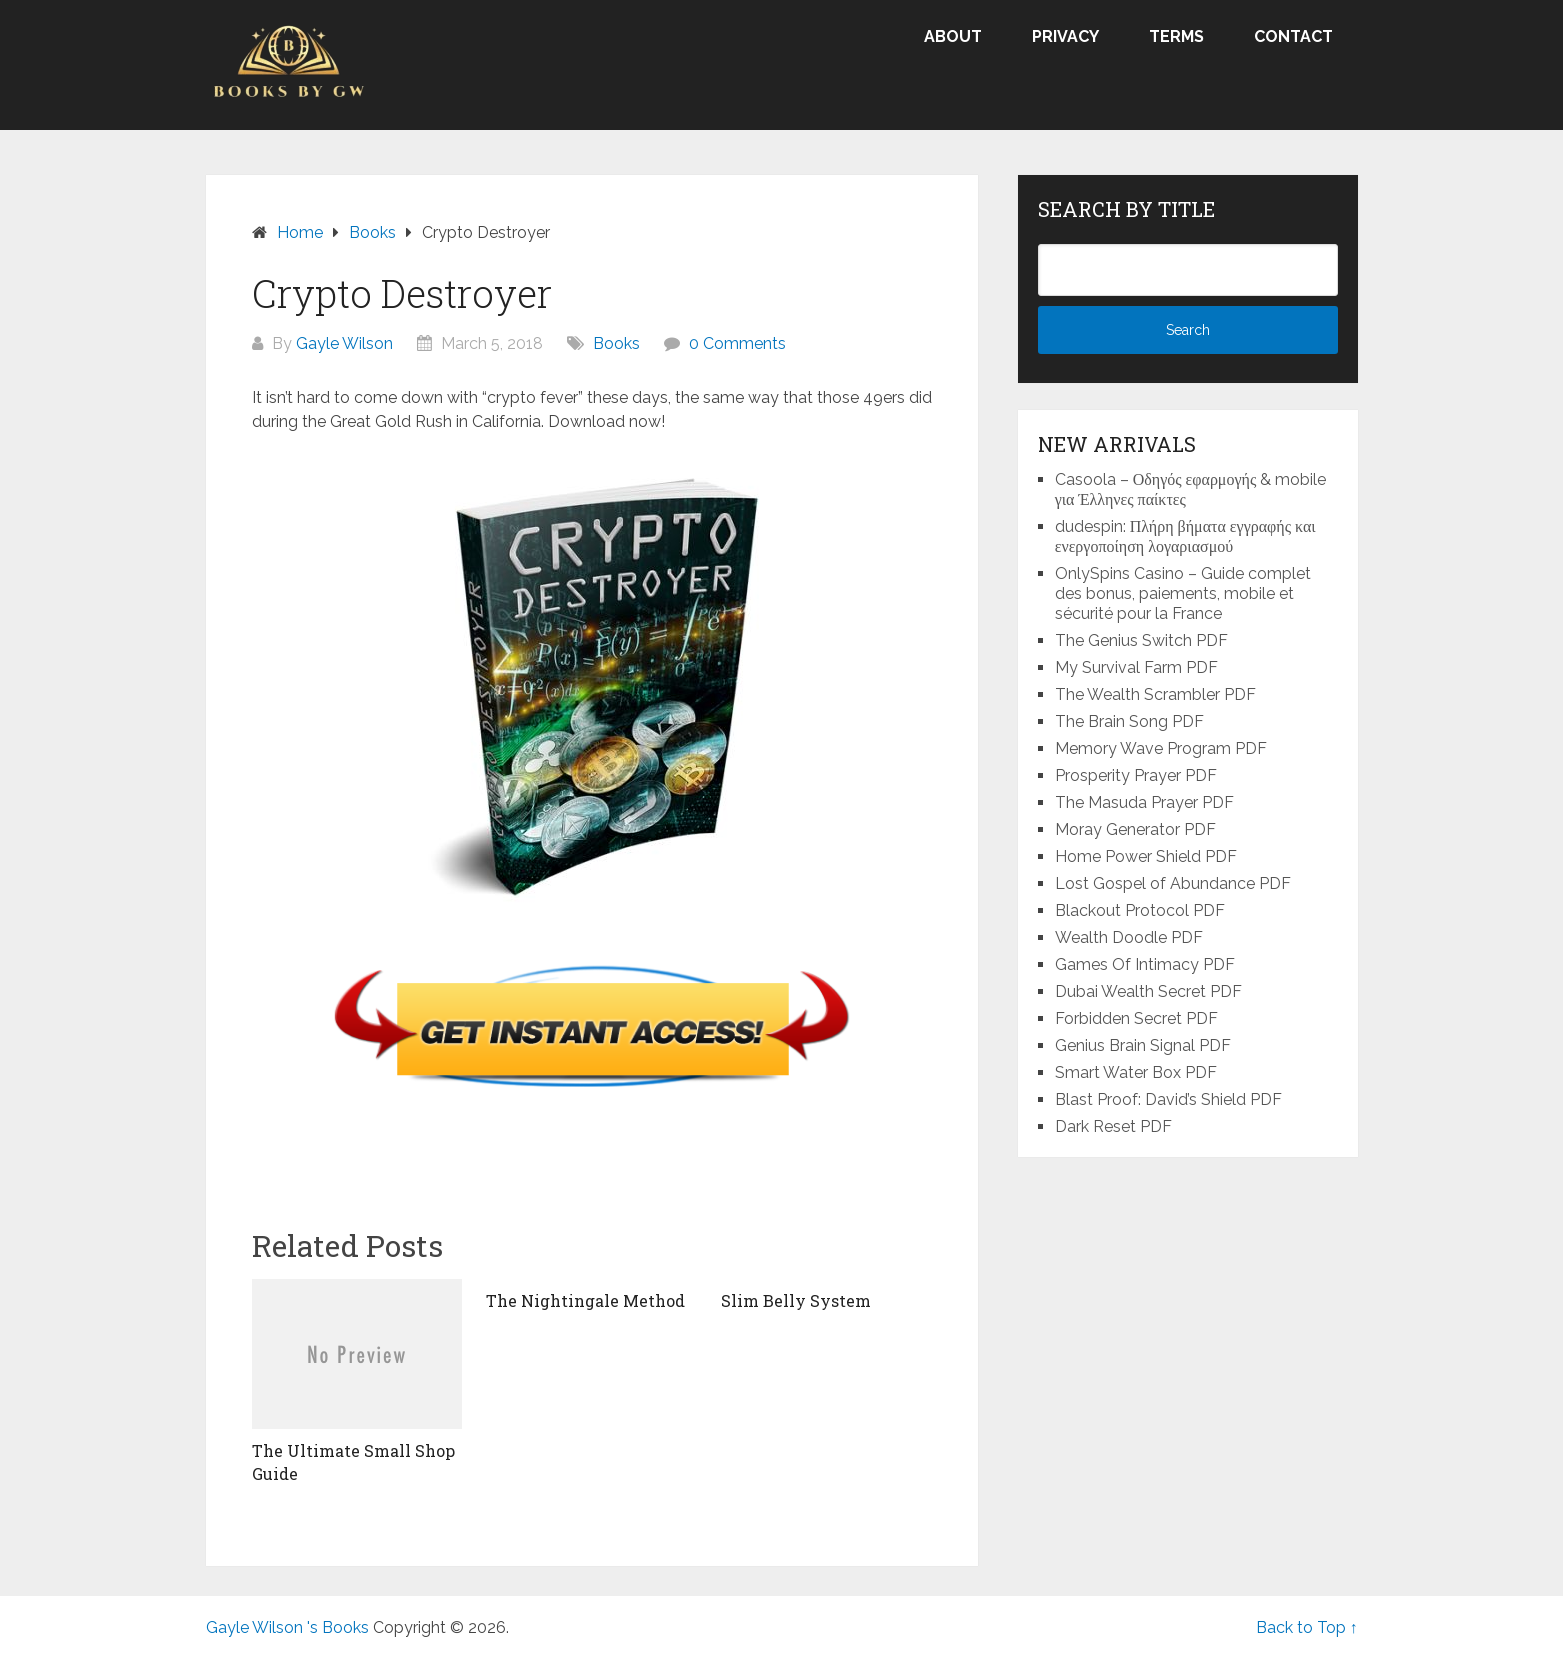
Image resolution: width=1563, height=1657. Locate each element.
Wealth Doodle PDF (1129, 937)
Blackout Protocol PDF (1140, 910)
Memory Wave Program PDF (1161, 748)
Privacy (1065, 36)
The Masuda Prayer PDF (1144, 802)
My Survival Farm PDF (1136, 667)
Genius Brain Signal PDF (1143, 1045)
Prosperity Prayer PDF (1136, 775)
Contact (1293, 36)
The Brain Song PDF (1129, 721)
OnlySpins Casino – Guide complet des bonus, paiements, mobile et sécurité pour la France (1183, 593)
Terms (1176, 36)
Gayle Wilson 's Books (287, 1627)
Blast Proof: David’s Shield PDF (1168, 1099)
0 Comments (737, 343)
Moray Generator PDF (1135, 829)
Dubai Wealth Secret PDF (1148, 991)
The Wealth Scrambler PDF (1155, 694)
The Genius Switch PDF (1141, 640)
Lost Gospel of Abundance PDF (1173, 883)
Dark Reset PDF (1113, 1126)
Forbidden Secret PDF (1136, 1018)
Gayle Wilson (344, 343)
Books (616, 343)
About (953, 36)
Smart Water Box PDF (1136, 1072)
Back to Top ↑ (1307, 1627)
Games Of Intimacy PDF (1145, 964)
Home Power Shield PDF (1146, 856)
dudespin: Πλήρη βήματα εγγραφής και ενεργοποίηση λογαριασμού (1185, 536)
